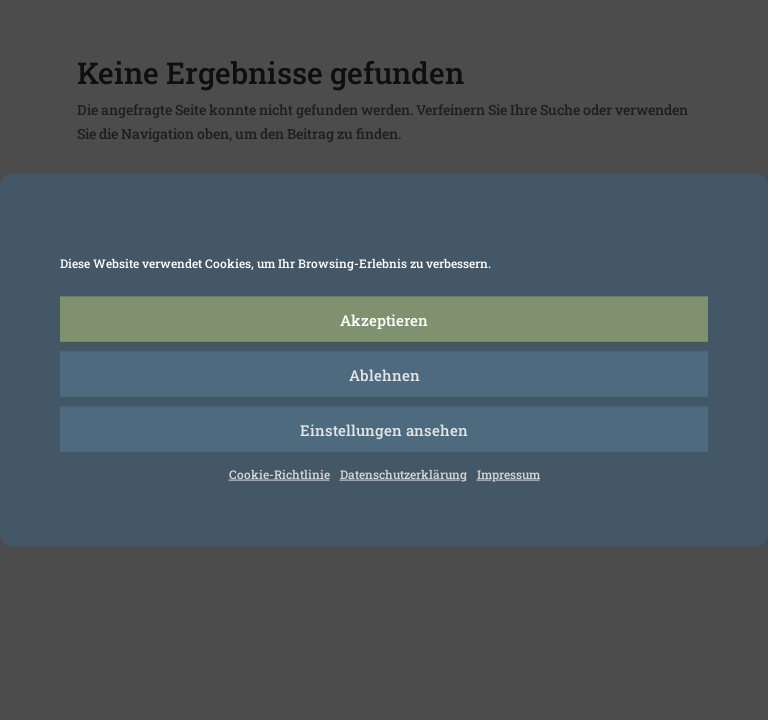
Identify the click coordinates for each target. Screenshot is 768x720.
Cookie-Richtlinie (279, 474)
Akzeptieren (384, 319)
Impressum (508, 474)
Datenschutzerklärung (403, 474)
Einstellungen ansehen (384, 429)
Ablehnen (384, 374)
